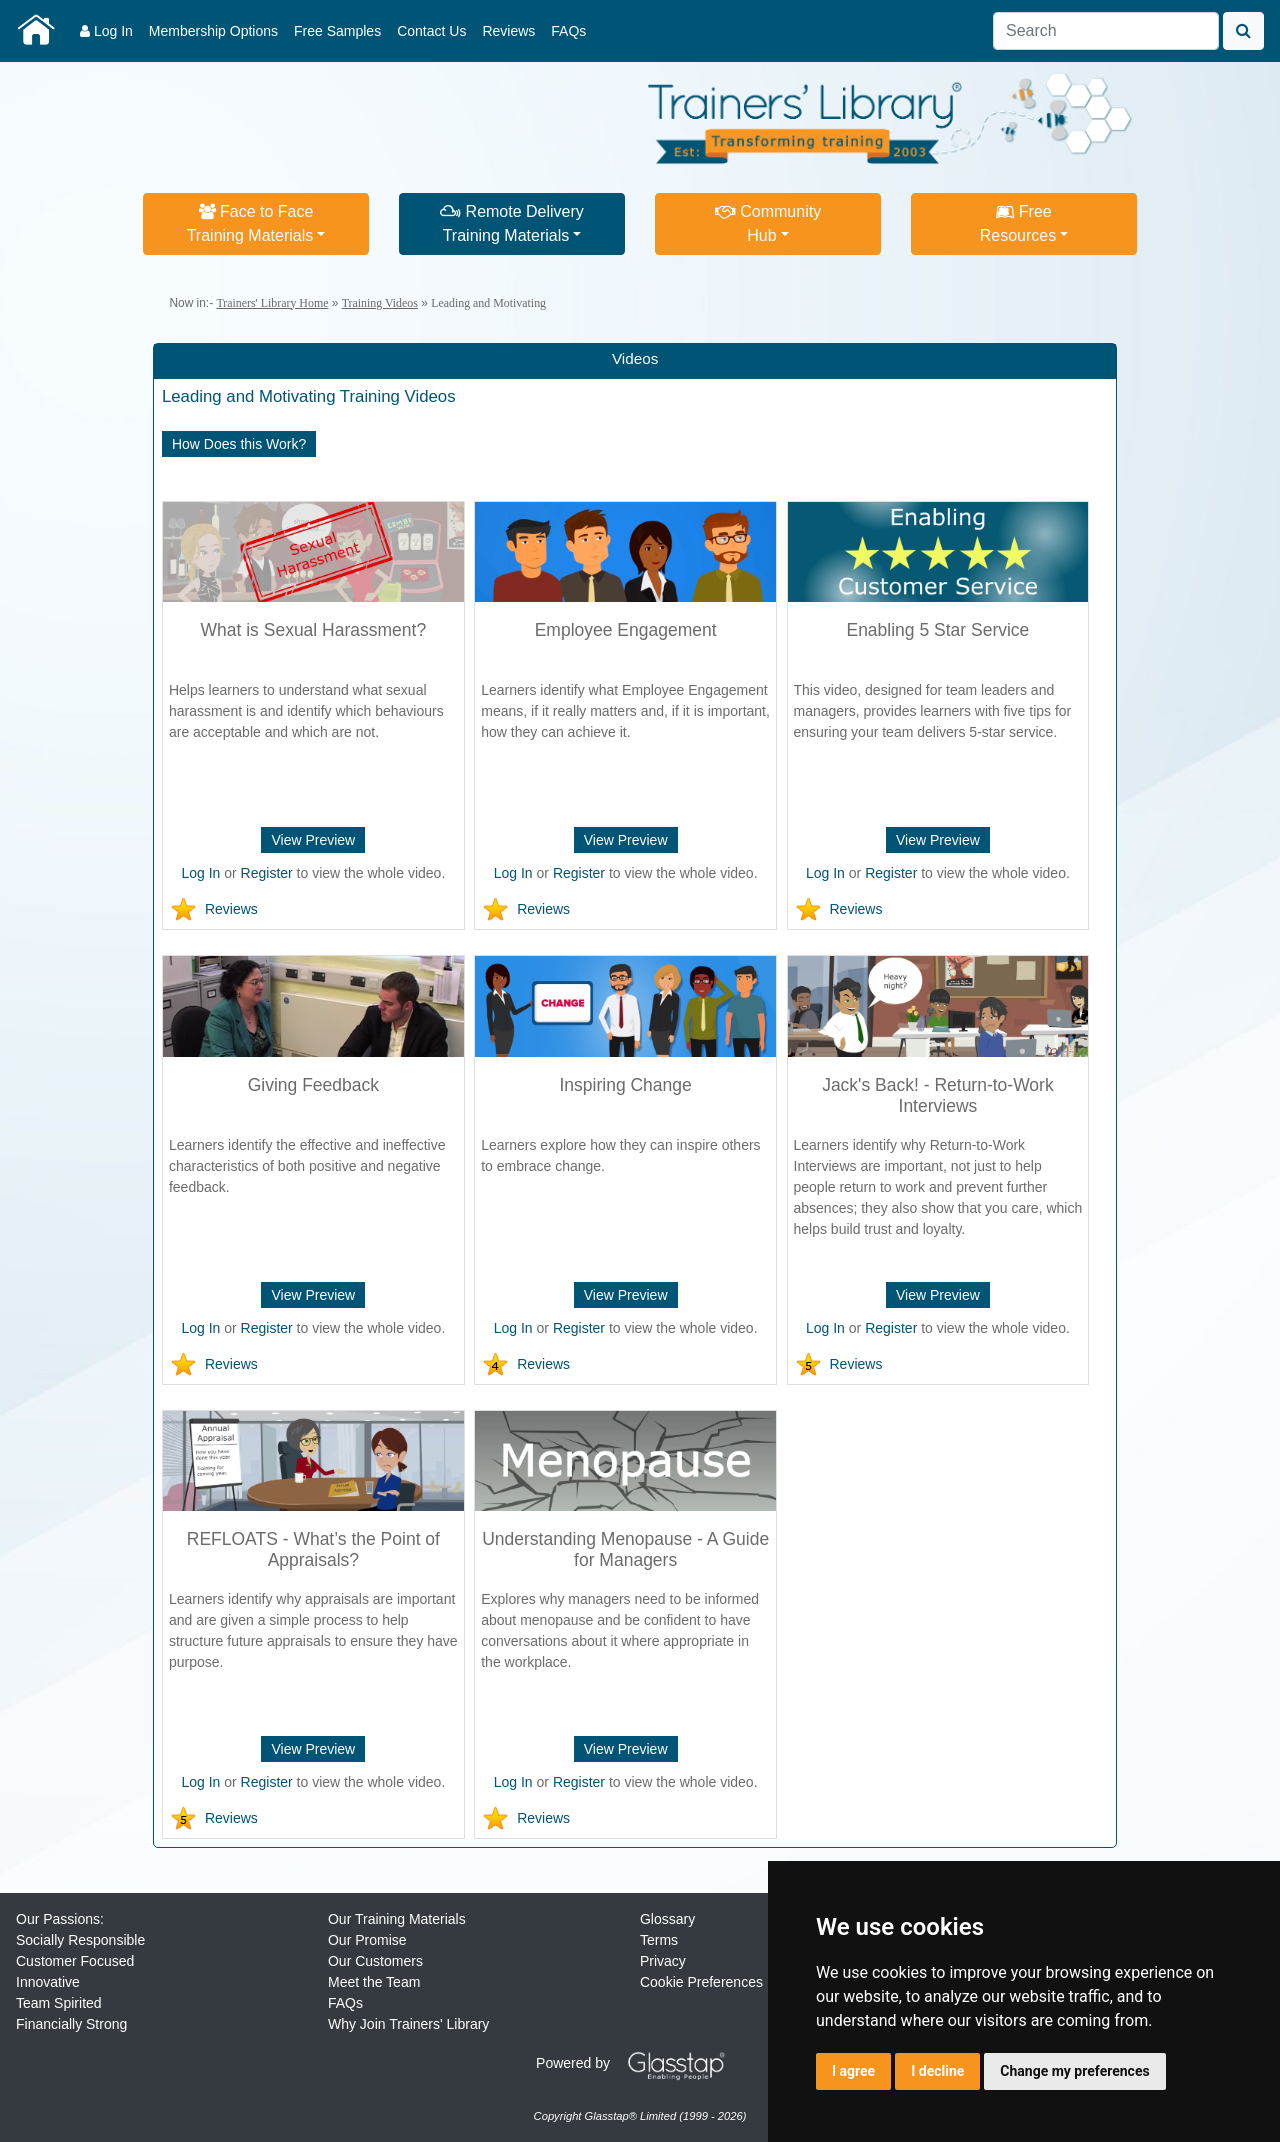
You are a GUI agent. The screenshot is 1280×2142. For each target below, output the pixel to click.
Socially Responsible (80, 1940)
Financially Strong (71, 2024)
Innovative (48, 1982)
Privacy (663, 1961)
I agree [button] (853, 2071)
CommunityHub (768, 223)
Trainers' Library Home (272, 303)
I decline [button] (937, 2071)
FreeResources (1018, 223)
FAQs (568, 31)
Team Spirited (59, 2003)
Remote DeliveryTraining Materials (512, 223)
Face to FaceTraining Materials (250, 223)
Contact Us (431, 31)
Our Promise (367, 1940)
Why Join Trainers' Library (408, 2024)
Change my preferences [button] (1074, 2071)
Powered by (638, 2063)
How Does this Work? (239, 444)
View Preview (313, 840)
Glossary (667, 1919)
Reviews (508, 31)
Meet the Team (374, 1982)
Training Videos (380, 303)
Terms (659, 1940)
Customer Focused (75, 1961)
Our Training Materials (397, 1919)
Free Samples (337, 31)
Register (267, 873)
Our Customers (375, 1961)
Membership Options (213, 31)
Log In (106, 31)
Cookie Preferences (701, 1982)
